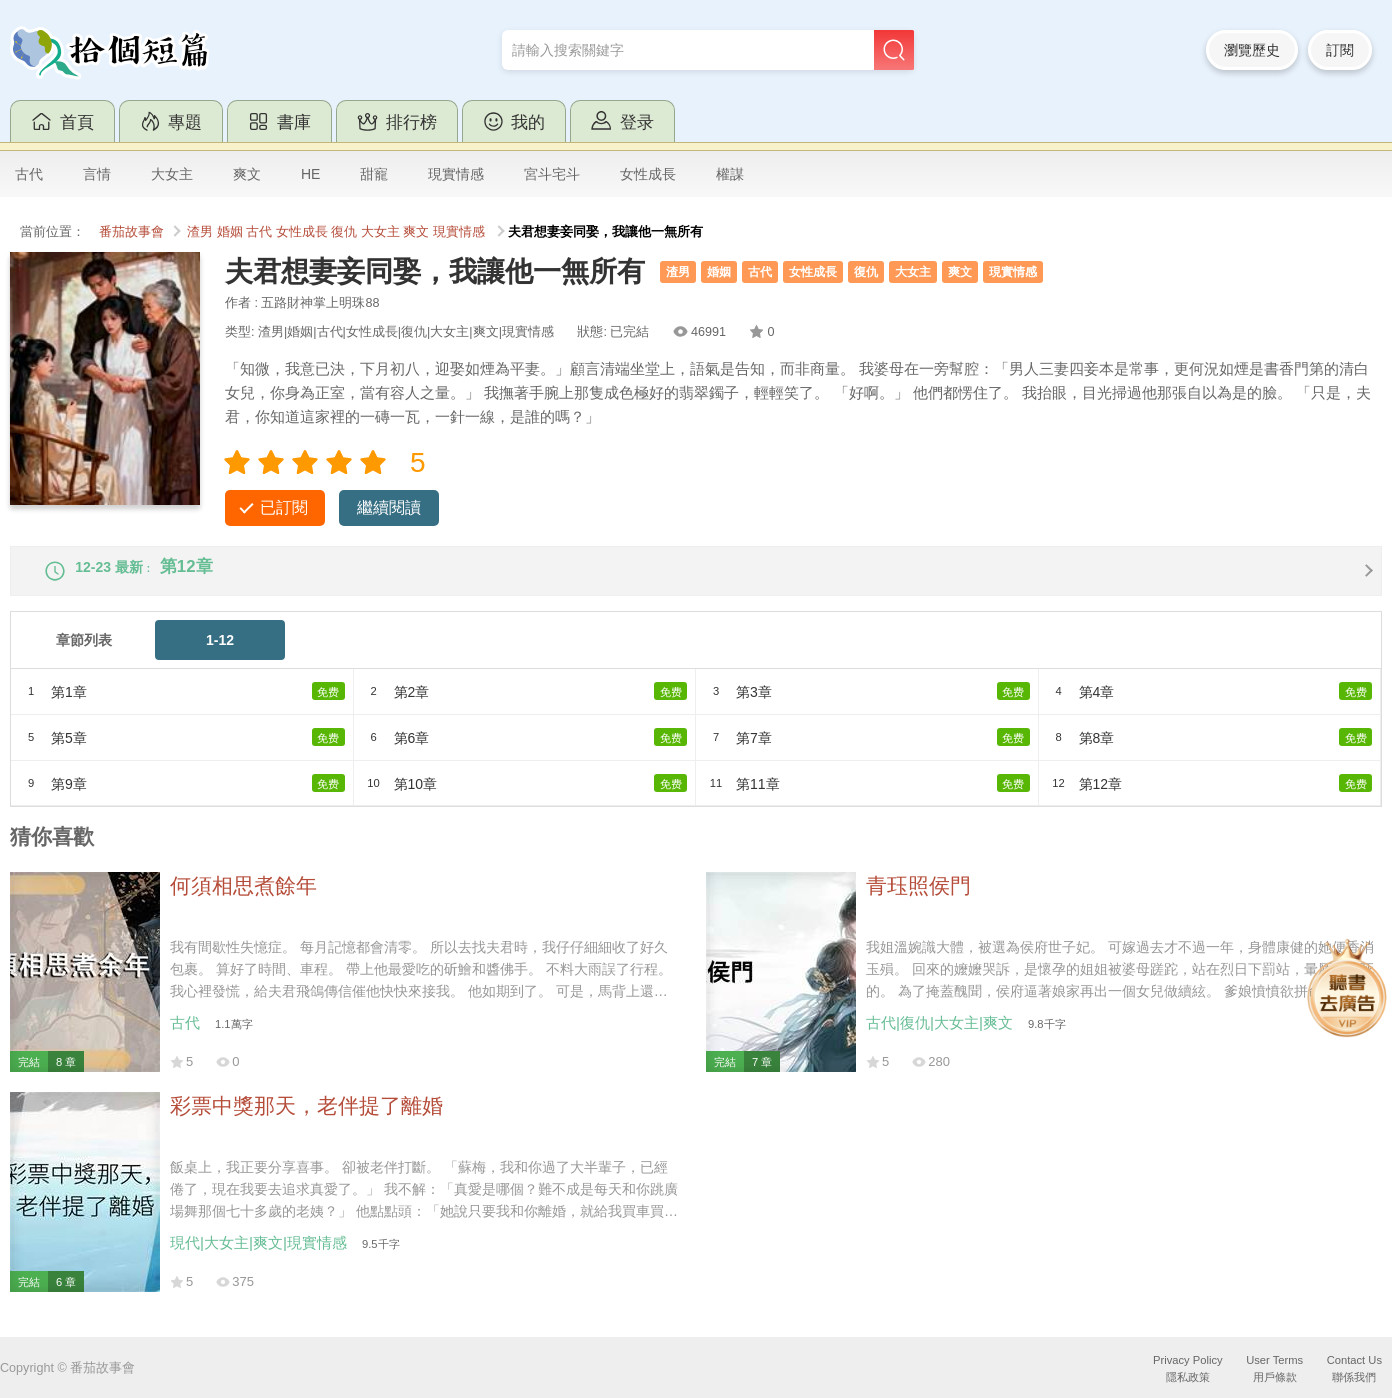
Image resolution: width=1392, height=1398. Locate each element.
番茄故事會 (131, 232)
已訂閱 (284, 507)
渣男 (200, 232)
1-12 (220, 656)
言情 (97, 174)
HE (310, 174)
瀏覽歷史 (1252, 50)
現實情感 (456, 174)
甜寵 (374, 174)
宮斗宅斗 (552, 174)
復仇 (344, 232)
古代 (29, 174)
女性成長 (648, 174)
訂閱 (1340, 50)
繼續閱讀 (389, 507)
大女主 (172, 174)
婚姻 (230, 232)
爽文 (247, 174)
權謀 (730, 174)
